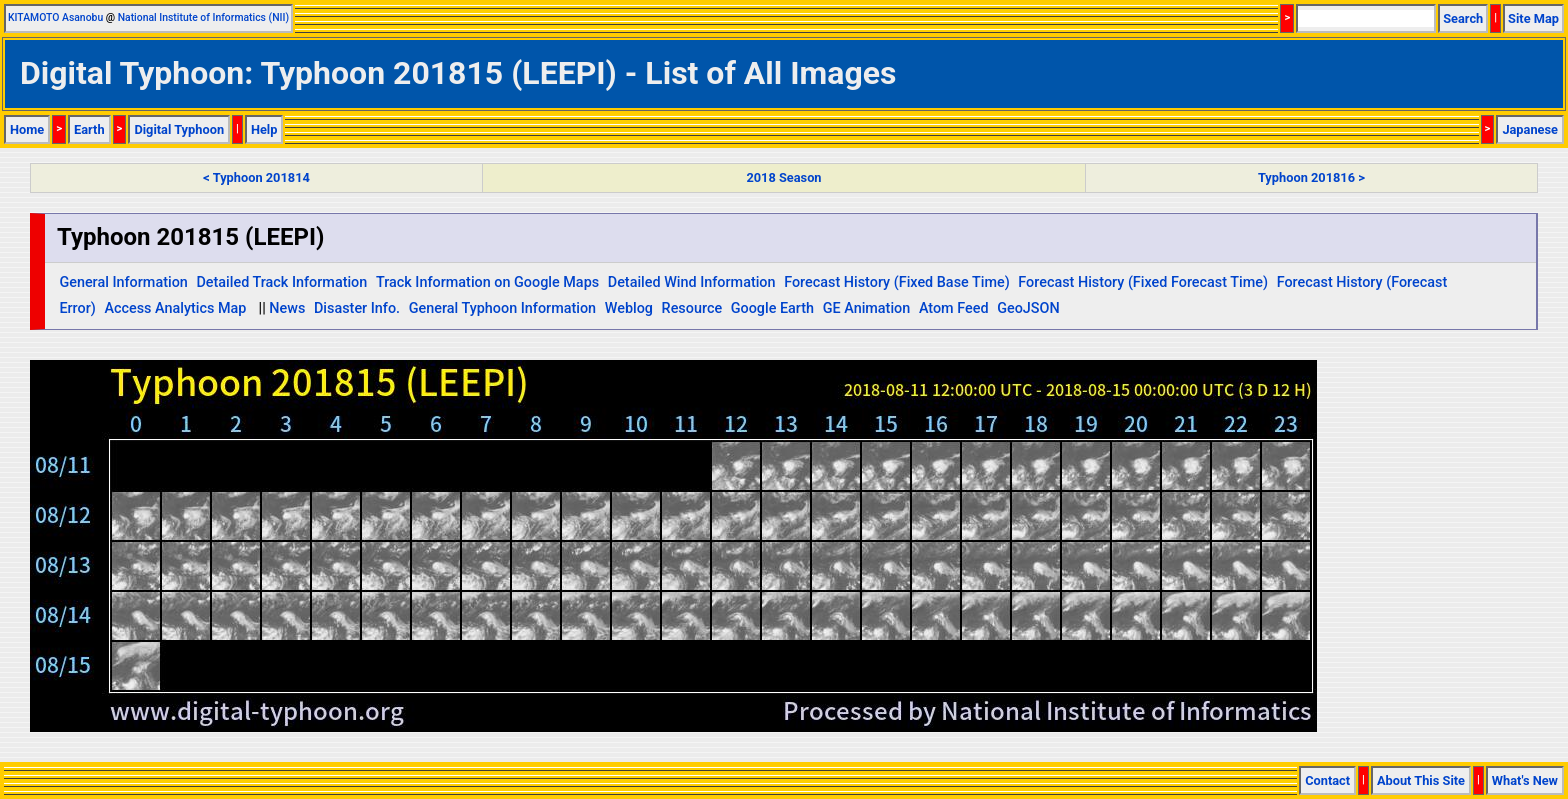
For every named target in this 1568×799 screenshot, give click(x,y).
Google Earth (772, 308)
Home (27, 129)
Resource (692, 308)
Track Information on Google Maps (487, 282)
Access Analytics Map (175, 308)
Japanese (1530, 129)
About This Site (1421, 780)
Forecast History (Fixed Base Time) (897, 282)
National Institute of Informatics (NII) (203, 17)
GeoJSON (1028, 308)
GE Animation (867, 308)
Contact (1327, 780)
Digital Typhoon (179, 129)
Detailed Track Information (281, 282)
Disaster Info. (357, 308)
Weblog (629, 308)
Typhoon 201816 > (1311, 177)
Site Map (1533, 18)
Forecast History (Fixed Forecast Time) (1143, 282)
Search (1463, 18)
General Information (123, 282)
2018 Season (783, 177)
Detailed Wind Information (692, 282)
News (287, 308)
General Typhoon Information (502, 308)
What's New (1525, 780)
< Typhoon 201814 (256, 177)
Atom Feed (954, 308)
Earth (89, 129)
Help (264, 129)
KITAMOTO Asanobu (55, 17)
